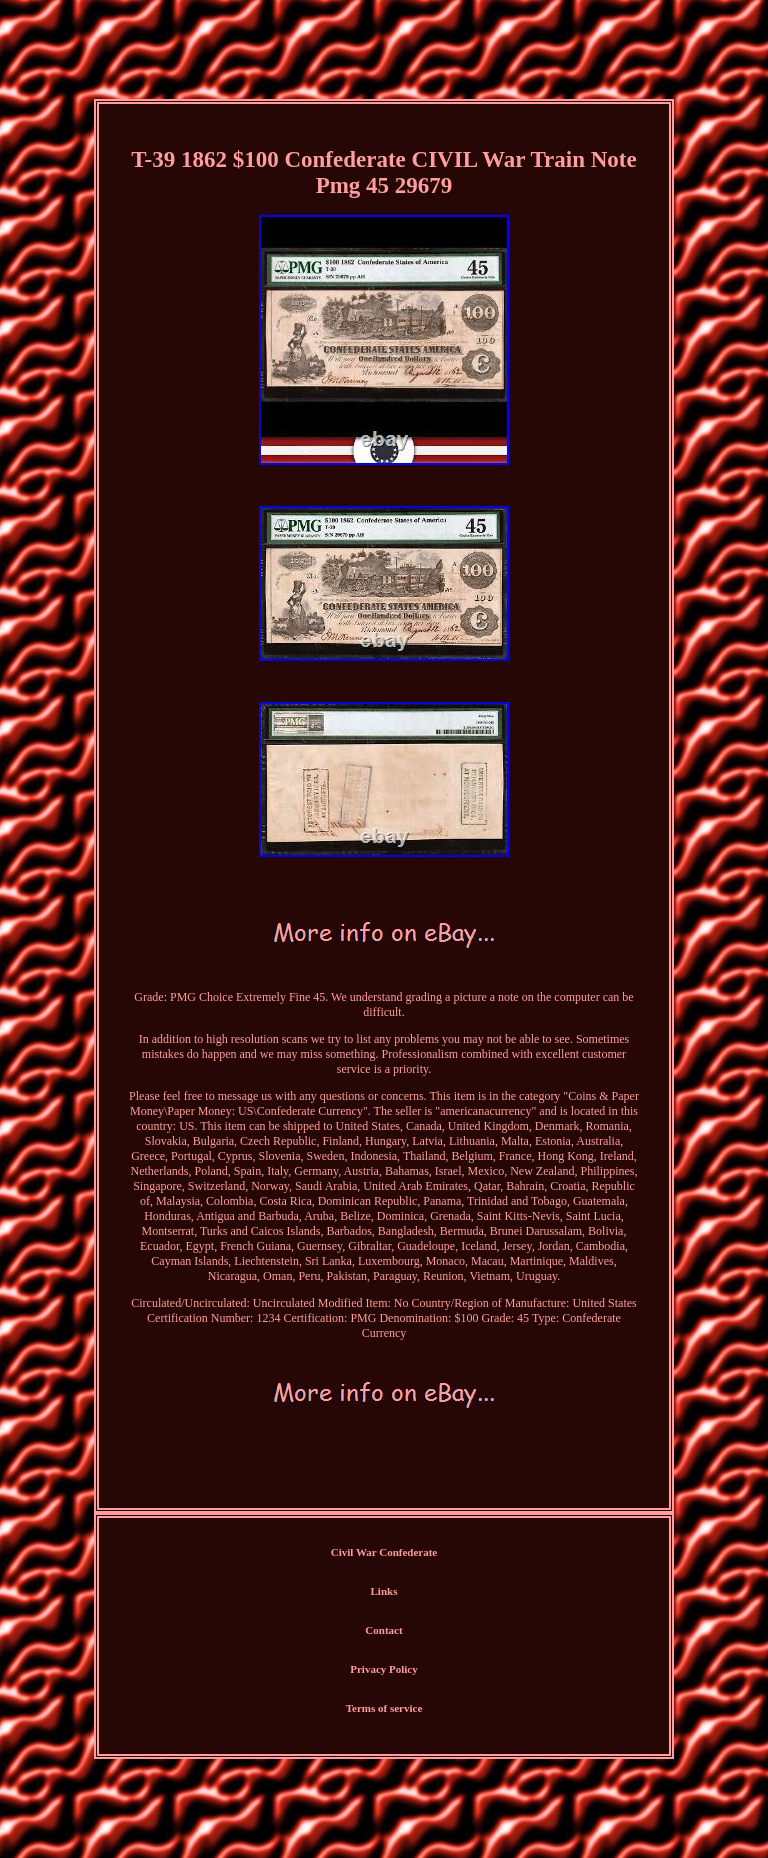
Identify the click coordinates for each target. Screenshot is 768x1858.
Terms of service (384, 1708)
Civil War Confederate (384, 1552)
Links (384, 1591)
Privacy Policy (384, 1669)
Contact (383, 1630)
